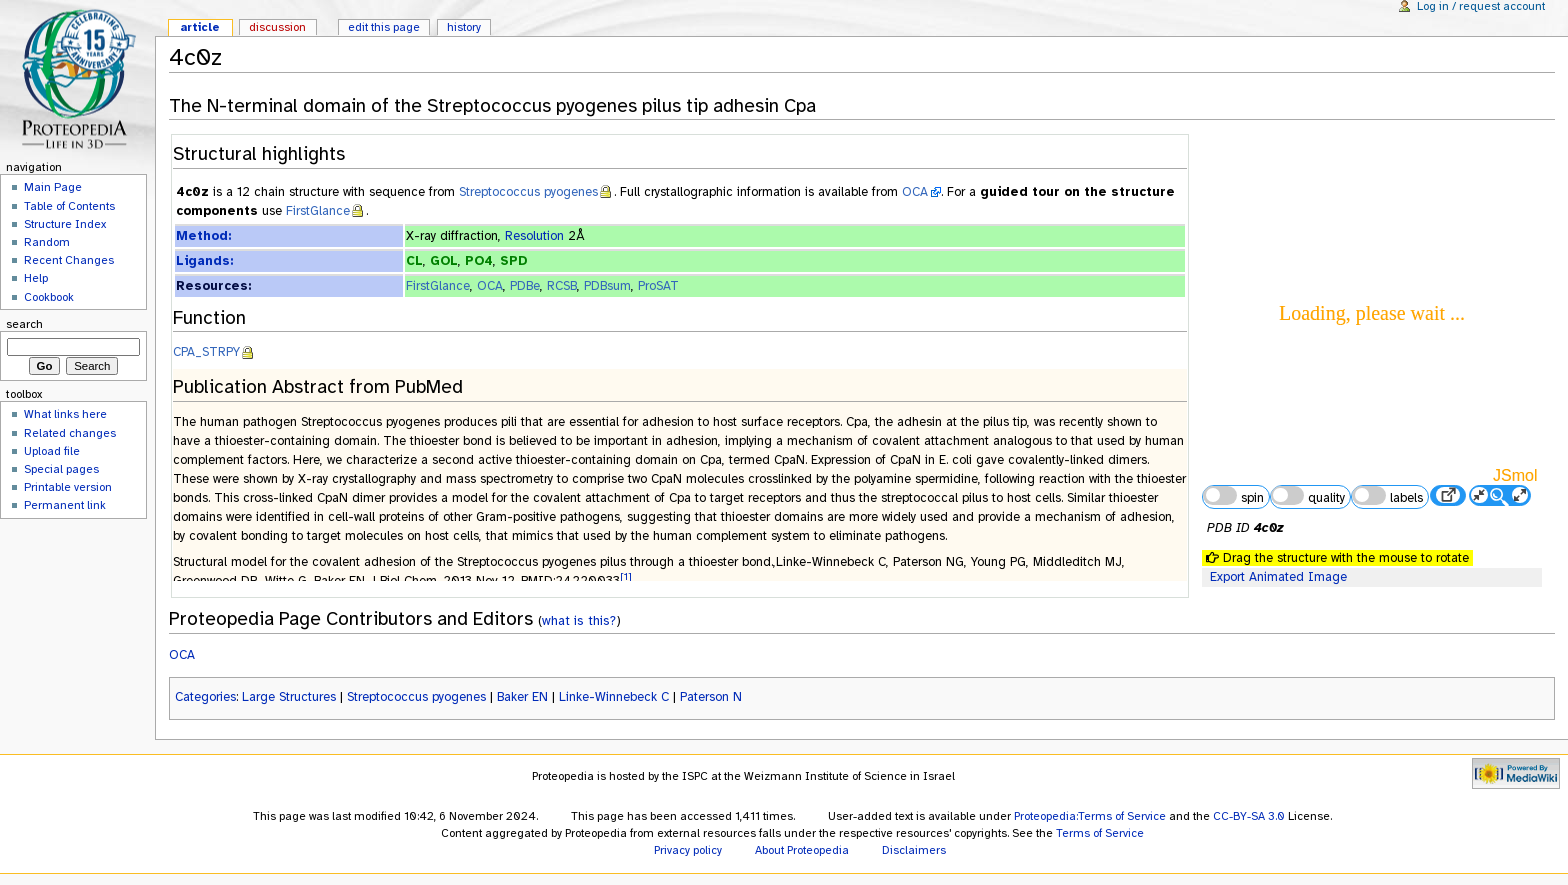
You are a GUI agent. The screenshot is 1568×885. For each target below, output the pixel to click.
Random (47, 242)
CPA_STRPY (206, 352)
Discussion (277, 27)
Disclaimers (914, 850)
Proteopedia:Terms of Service (1090, 816)
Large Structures (289, 697)
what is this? (579, 620)
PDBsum (607, 286)
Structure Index (65, 224)
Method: (203, 236)
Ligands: (204, 261)
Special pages (61, 469)
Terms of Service (1100, 833)
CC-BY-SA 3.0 (1249, 816)
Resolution (534, 236)
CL (414, 261)
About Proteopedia (802, 850)
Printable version (68, 487)
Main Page (53, 187)
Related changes (70, 433)
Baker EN (522, 697)
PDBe (525, 286)
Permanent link (65, 505)
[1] (626, 576)
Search (24, 324)
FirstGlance (318, 211)
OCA (915, 192)
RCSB (562, 286)
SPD (513, 261)
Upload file (52, 451)
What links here (65, 414)
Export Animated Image (1278, 577)
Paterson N (711, 697)
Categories (205, 697)
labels (1387, 496)
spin (1233, 496)
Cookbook (49, 297)
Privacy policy (688, 850)
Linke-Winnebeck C (614, 697)
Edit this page (384, 27)
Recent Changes (69, 260)
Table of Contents (69, 206)
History (464, 27)
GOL (444, 261)
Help (36, 278)
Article (200, 27)
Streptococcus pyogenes (528, 192)
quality (1308, 496)
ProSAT (658, 286)
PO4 (479, 261)
